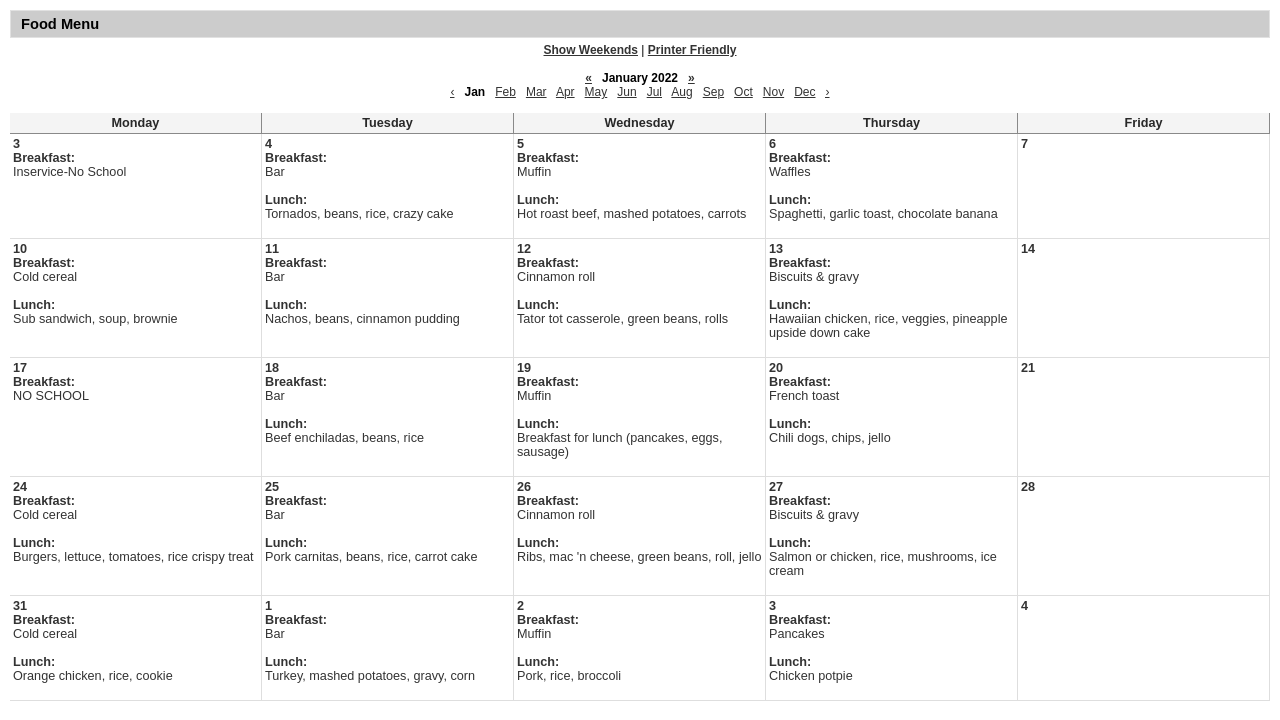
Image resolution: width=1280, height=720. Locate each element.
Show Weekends (591, 50)
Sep (713, 92)
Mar (536, 92)
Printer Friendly (692, 50)
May (596, 92)
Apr (565, 92)
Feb (505, 92)
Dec (804, 92)
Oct (743, 92)
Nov (773, 92)
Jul (654, 92)
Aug (681, 92)
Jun (626, 92)
